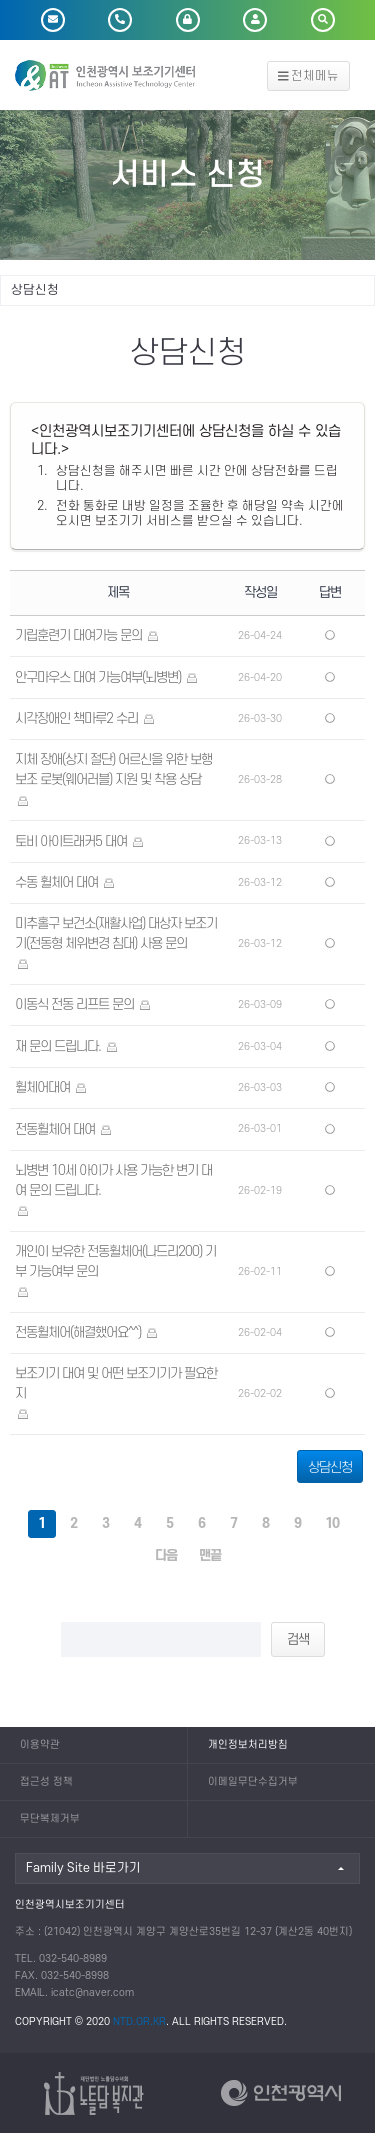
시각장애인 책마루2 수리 (76, 718)
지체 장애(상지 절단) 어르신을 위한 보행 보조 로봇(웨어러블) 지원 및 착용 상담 (113, 769)
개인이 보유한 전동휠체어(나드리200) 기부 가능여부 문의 (115, 1261)
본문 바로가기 (0, 0)
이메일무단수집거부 (253, 1782)
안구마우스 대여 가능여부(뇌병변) (98, 677)
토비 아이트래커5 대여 (71, 841)
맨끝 (210, 1555)
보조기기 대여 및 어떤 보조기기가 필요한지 (116, 1383)
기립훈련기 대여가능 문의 (78, 635)
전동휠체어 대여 (55, 1129)
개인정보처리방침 (248, 1745)
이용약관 (40, 1745)
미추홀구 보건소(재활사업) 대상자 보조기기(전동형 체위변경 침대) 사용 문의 (116, 933)
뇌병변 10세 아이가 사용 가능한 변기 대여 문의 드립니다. (113, 1180)
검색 (298, 1639)
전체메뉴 (309, 76)
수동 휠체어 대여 (56, 882)
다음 (166, 1555)
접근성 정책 (46, 1782)
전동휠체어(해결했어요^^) (78, 1332)
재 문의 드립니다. (58, 1046)
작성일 (260, 592)
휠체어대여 (42, 1087)
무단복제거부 (50, 1819)
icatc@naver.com (92, 1993)
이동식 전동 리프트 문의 (74, 1004)
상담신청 (330, 1467)
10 (332, 1523)
